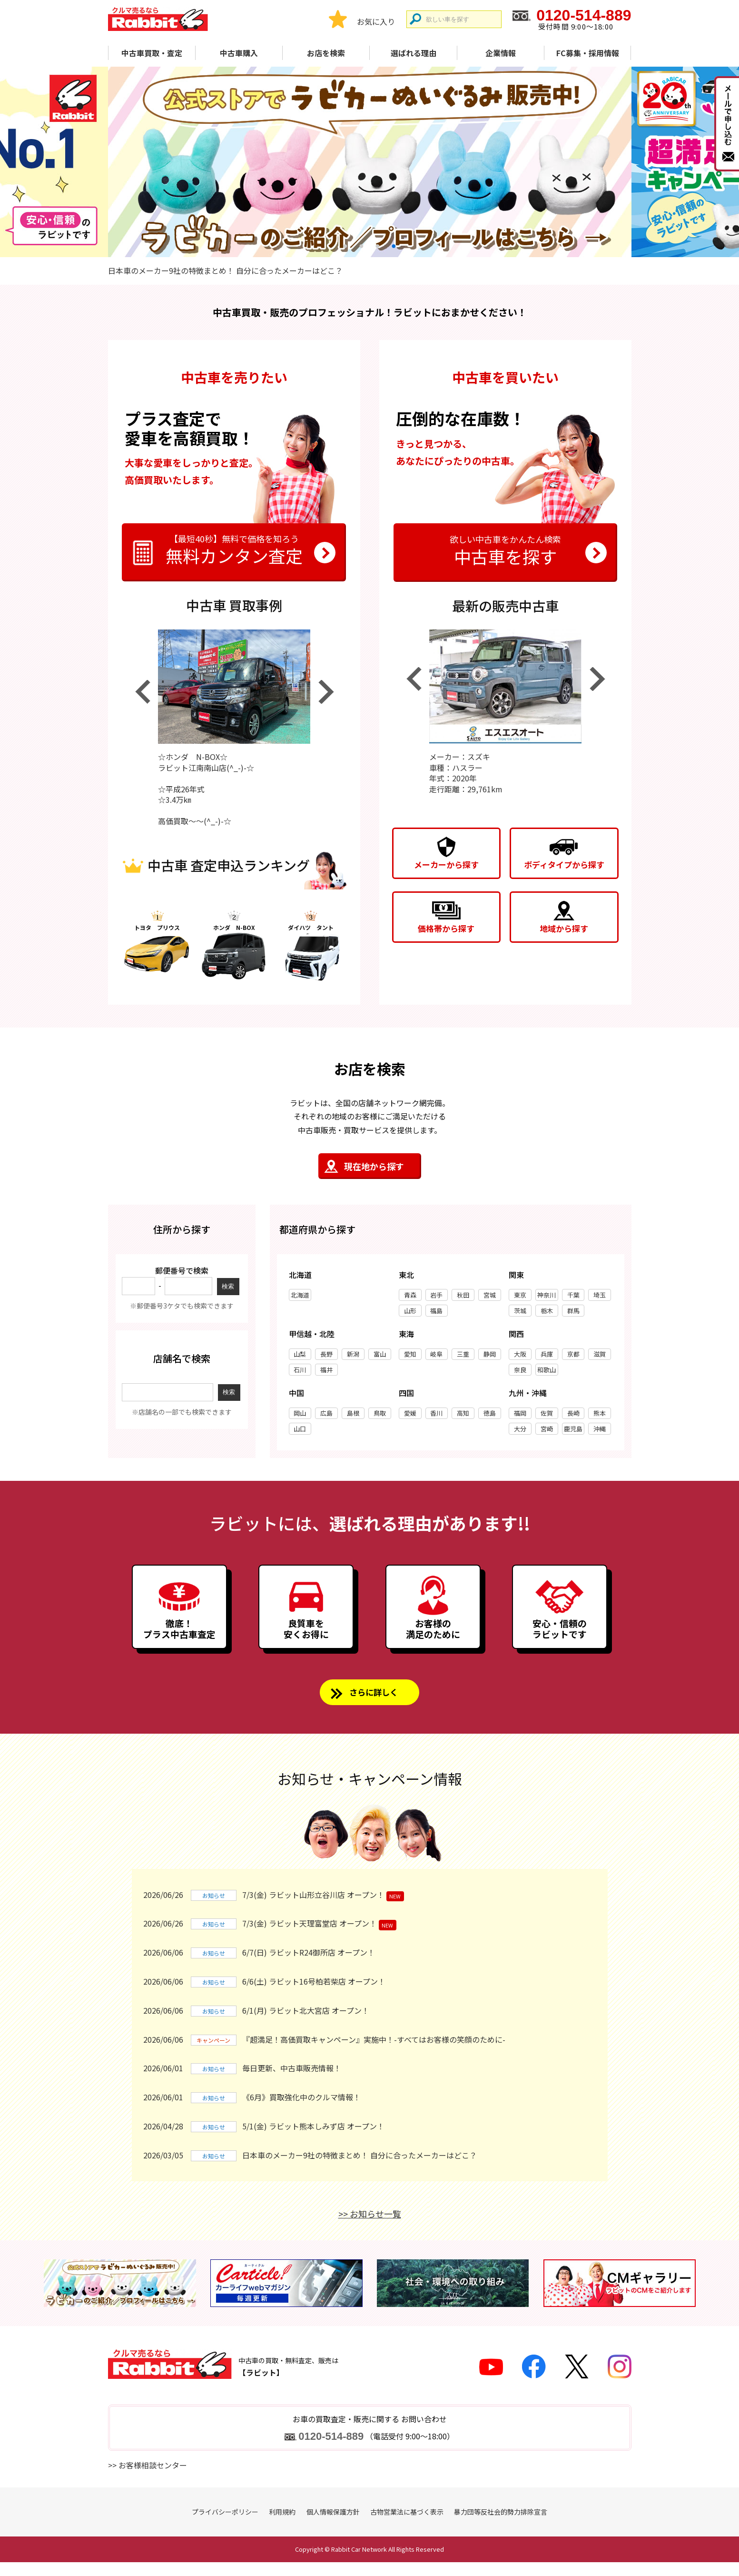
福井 (326, 1369)
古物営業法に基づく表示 (406, 2525)
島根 (353, 1413)
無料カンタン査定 (234, 549)
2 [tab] (361, 245)
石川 (300, 1369)
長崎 (573, 1413)
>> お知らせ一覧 (369, 2227)
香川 (436, 1413)
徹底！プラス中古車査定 (179, 1637)
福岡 (520, 1413)
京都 (573, 1353)
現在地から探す (374, 1166)
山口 (300, 1428)
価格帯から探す (446, 928)
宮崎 (547, 1428)
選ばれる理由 (413, 53)
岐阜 (436, 1353)
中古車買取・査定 (151, 53)
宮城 (489, 1294)
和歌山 (546, 1369)
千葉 (573, 1294)
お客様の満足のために (433, 1637)
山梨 (300, 1353)
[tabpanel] (369, 162)
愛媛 (410, 1413)
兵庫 (547, 1353)
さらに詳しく (374, 1704)
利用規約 (282, 2525)
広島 (326, 1413)
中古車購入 (239, 53)
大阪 (520, 1353)
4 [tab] (394, 245)
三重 (463, 1353)
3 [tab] (378, 245)
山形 (410, 1310)
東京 (520, 1294)
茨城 (520, 1310)
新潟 (353, 1353)
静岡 (489, 1353)
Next (326, 692)
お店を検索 (326, 53)
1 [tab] (345, 245)
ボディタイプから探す (564, 864)
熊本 (599, 1413)
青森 (410, 1294)
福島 (436, 1310)
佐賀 (547, 1413)
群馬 (573, 1310)
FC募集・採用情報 (587, 53)
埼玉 (599, 1294)
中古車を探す (505, 549)
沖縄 (599, 1428)
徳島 (489, 1413)
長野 (326, 1353)
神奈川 (546, 1294)
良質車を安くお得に (306, 1637)
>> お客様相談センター (147, 2479)
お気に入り (376, 21)
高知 (463, 1413)
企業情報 (500, 53)
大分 (520, 1428)
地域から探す (564, 928)
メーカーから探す (446, 864)
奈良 (520, 1369)
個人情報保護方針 (333, 2525)
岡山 (300, 1413)
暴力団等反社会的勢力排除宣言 (500, 2525)
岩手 (436, 1294)
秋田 (463, 1294)
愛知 (410, 1353)
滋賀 (599, 1353)
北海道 (300, 1294)
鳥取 (380, 1413)
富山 (380, 1353)
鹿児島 (573, 1428)
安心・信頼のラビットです (560, 1637)
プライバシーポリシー (225, 2525)
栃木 (547, 1310)
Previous (142, 692)
